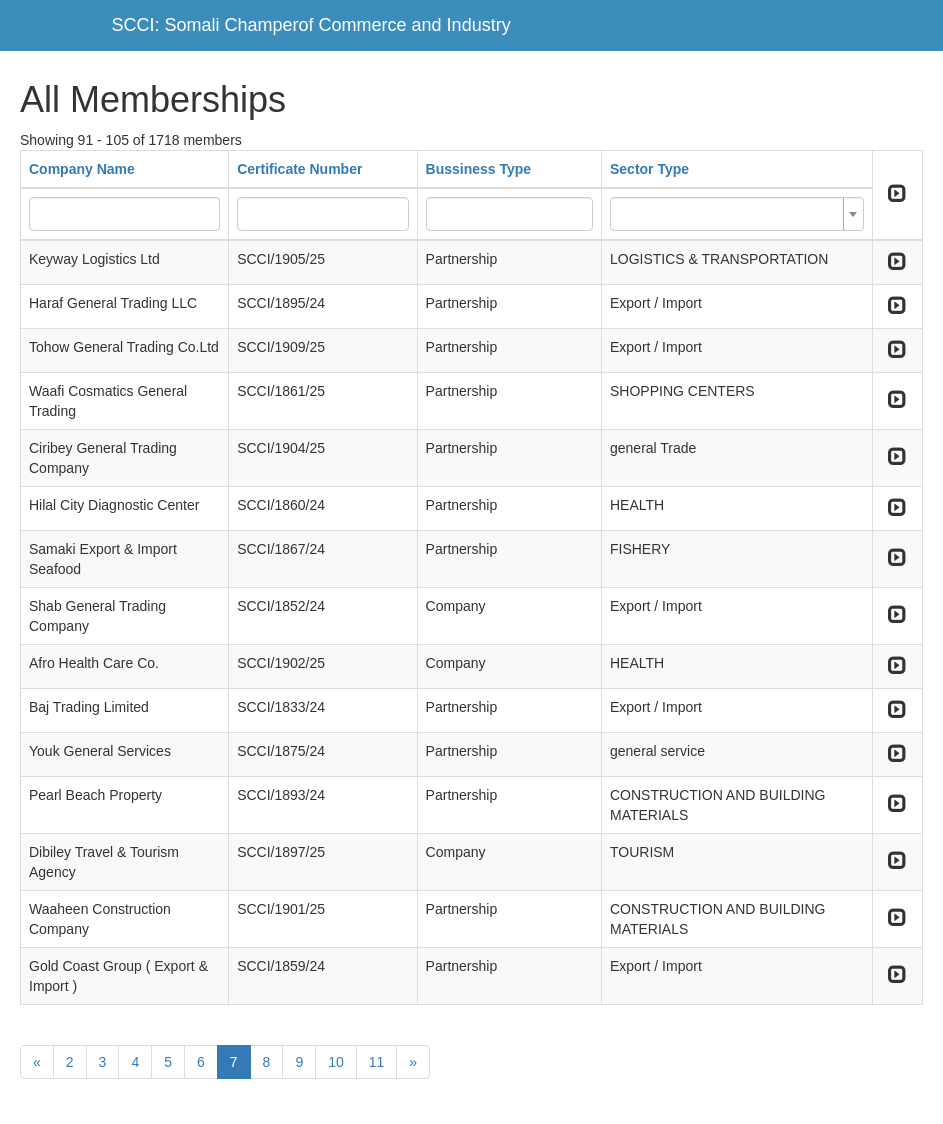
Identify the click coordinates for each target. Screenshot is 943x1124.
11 (377, 1062)
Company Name (82, 169)
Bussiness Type (479, 169)
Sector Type (649, 169)
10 (336, 1062)
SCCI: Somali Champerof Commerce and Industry (311, 25)
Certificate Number (299, 169)
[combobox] (737, 214)
